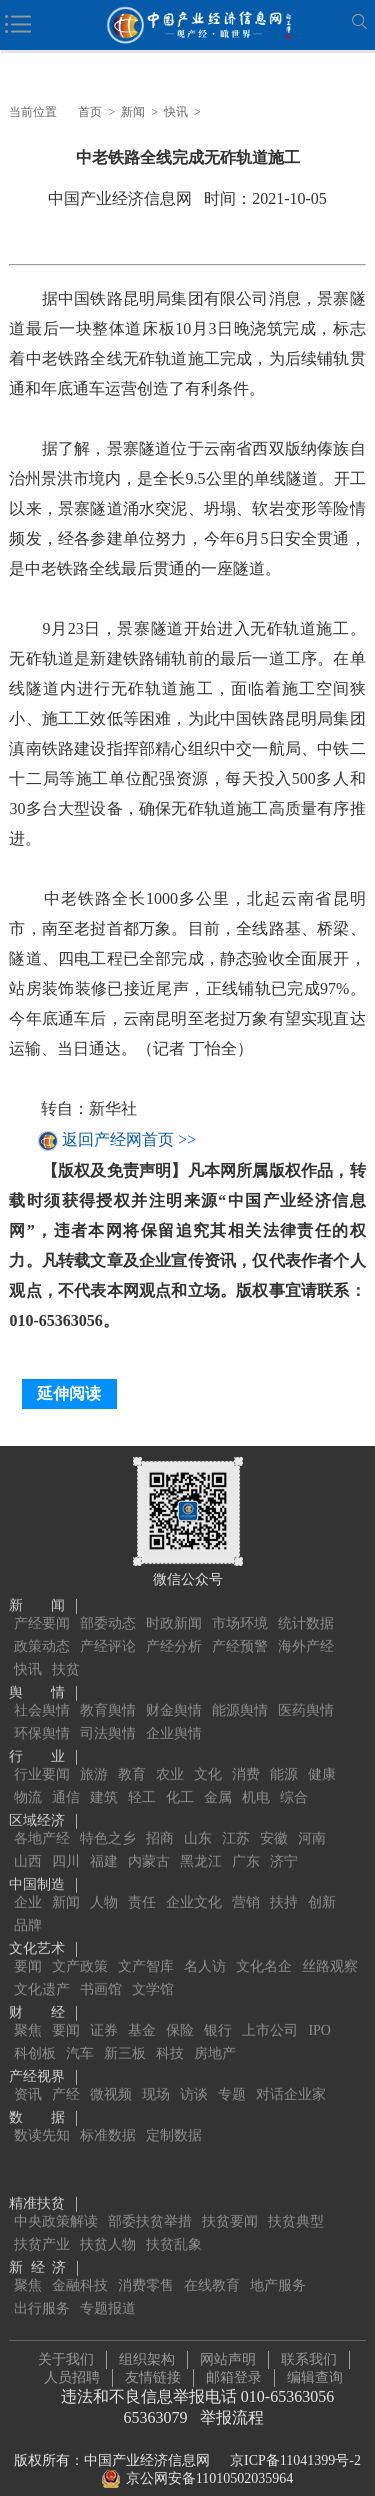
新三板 (125, 2032)
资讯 (28, 2073)
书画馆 (101, 1968)
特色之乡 (108, 1817)
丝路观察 (330, 1945)
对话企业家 (291, 2073)
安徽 (274, 1817)
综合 (294, 1776)
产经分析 (174, 1625)
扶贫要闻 (230, 2200)
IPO (319, 2009)
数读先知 (42, 2114)
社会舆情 (42, 1689)
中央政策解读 (56, 2200)
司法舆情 (108, 1712)
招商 (160, 1817)
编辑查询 (315, 2366)
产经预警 (240, 1625)
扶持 (284, 1881)
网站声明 (228, 2348)
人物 (104, 1881)
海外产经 (306, 1625)
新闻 (133, 112)
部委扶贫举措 (150, 2200)
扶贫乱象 (174, 2223)
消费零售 (146, 2264)
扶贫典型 (296, 2200)
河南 (312, 1817)
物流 (28, 1776)
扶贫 (66, 1648)
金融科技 (80, 2264)
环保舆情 (42, 1712)
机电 (256, 1776)
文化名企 (264, 1945)
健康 (322, 1753)
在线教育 (212, 2264)
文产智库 (146, 1945)
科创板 (35, 2032)
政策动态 (42, 1625)
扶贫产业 (42, 2223)
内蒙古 (149, 1840)
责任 (142, 1881)
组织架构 (147, 2348)
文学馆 (153, 1968)
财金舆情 (174, 1689)
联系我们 (309, 2348)
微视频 (111, 2073)
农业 (170, 1753)
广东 (246, 1840)
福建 (104, 1840)
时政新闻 (174, 1602)
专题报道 (108, 2287)
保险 (180, 2009)
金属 (218, 1776)
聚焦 (28, 2009)
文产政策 (80, 1945)
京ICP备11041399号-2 (295, 2449)
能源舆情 (240, 1689)
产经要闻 (42, 1602)
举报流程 (232, 2406)
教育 (132, 1753)
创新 (322, 1881)
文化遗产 (42, 1968)
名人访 (205, 1945)
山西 (28, 1840)
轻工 (142, 1776)
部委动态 (108, 1602)
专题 (232, 2073)
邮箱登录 (234, 2366)
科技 (170, 2032)
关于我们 (66, 2348)
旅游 (94, 1753)
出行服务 (42, 2287)
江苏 (236, 1817)
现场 (156, 2073)
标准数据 (108, 2114)
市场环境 (240, 1602)
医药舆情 (306, 1689)
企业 (28, 1881)
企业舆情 (174, 1712)
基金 (142, 2009)
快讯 (176, 112)
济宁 (284, 1840)
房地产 (215, 2032)
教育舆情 (108, 1689)
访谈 (194, 2073)
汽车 (80, 2032)
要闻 (28, 1945)
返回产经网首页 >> (129, 1140)
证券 (104, 2009)
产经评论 (108, 1625)
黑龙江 (201, 1840)
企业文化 (194, 1881)
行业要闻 (42, 1753)
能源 (284, 1753)
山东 (198, 1817)
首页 (90, 112)
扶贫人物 (108, 2223)
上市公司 (270, 2009)
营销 (246, 1881)
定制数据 (174, 2114)
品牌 (28, 1904)
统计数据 (306, 1602)
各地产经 (42, 1817)
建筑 (104, 1776)
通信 (66, 1776)
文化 (208, 1753)
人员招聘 (72, 2366)
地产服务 (278, 2264)
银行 (218, 2009)
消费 (246, 1753)
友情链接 (153, 2366)
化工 (180, 1776)
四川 (66, 1840)
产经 (66, 2073)
